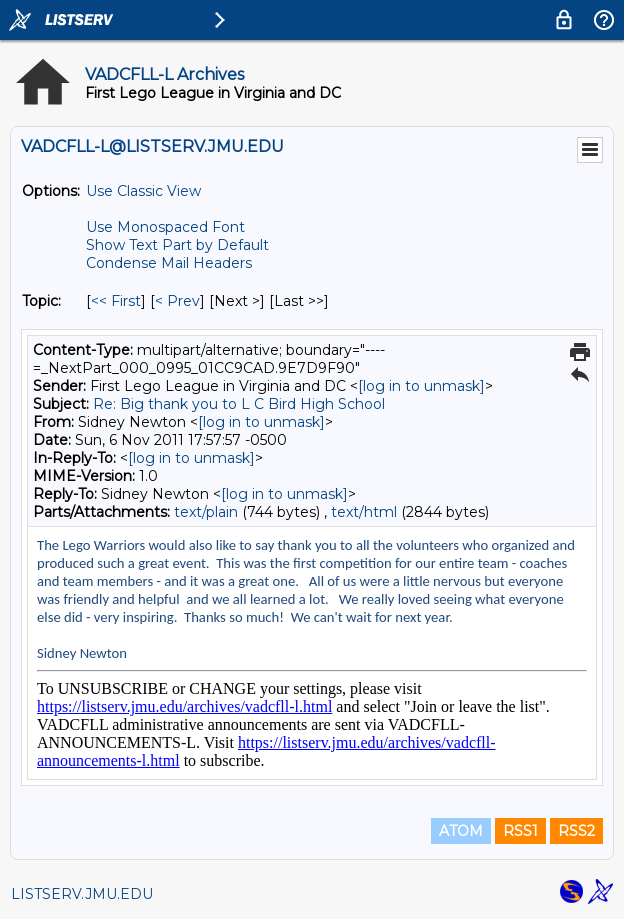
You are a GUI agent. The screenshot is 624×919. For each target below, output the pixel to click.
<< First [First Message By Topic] (116, 301)
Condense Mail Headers (169, 263)
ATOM (461, 831)
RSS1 (520, 831)
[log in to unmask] (421, 386)
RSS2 (576, 831)
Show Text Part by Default (177, 245)
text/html (364, 512)
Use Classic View (143, 191)
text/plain (206, 512)
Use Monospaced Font (165, 227)
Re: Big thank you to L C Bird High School (239, 404)
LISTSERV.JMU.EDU (82, 894)
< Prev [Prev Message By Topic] (177, 301)
